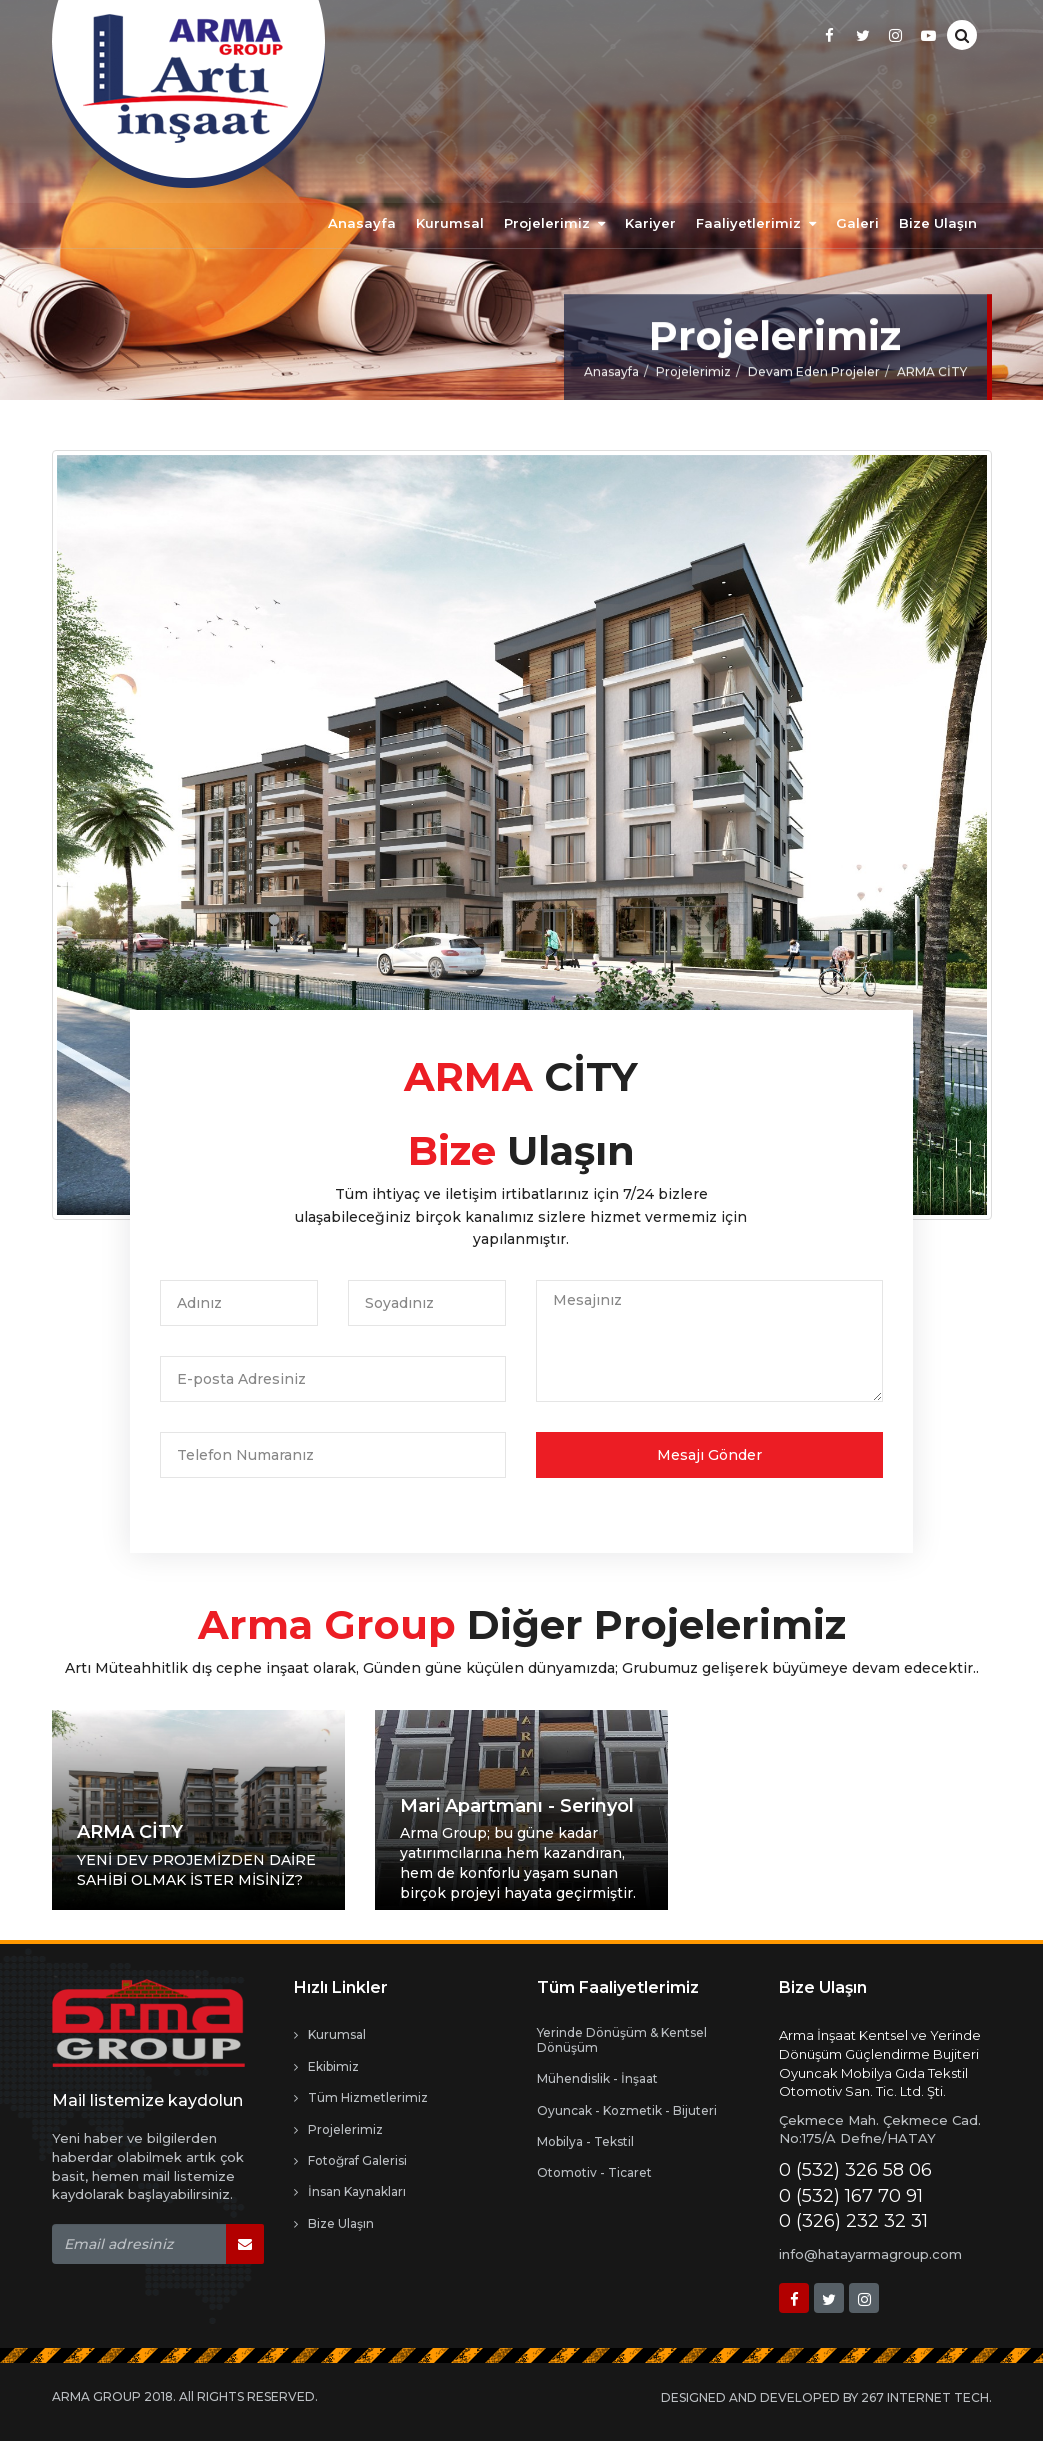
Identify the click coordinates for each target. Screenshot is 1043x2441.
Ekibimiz (326, 2067)
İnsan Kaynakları (350, 2192)
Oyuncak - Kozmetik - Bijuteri (627, 2111)
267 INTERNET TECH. (926, 2397)
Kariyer (650, 223)
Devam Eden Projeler (814, 377)
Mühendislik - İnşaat (597, 2079)
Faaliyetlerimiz (756, 223)
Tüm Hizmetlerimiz (361, 2098)
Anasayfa (362, 223)
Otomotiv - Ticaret (594, 2173)
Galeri (857, 223)
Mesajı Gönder (709, 1455)
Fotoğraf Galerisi (350, 2161)
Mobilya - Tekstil (585, 2142)
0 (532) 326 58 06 (855, 2170)
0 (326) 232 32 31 (853, 2221)
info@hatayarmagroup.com (870, 2254)
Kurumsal (450, 223)
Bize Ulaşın (938, 223)
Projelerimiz (554, 223)
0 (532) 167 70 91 (851, 2196)
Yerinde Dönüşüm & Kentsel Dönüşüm (622, 2040)
